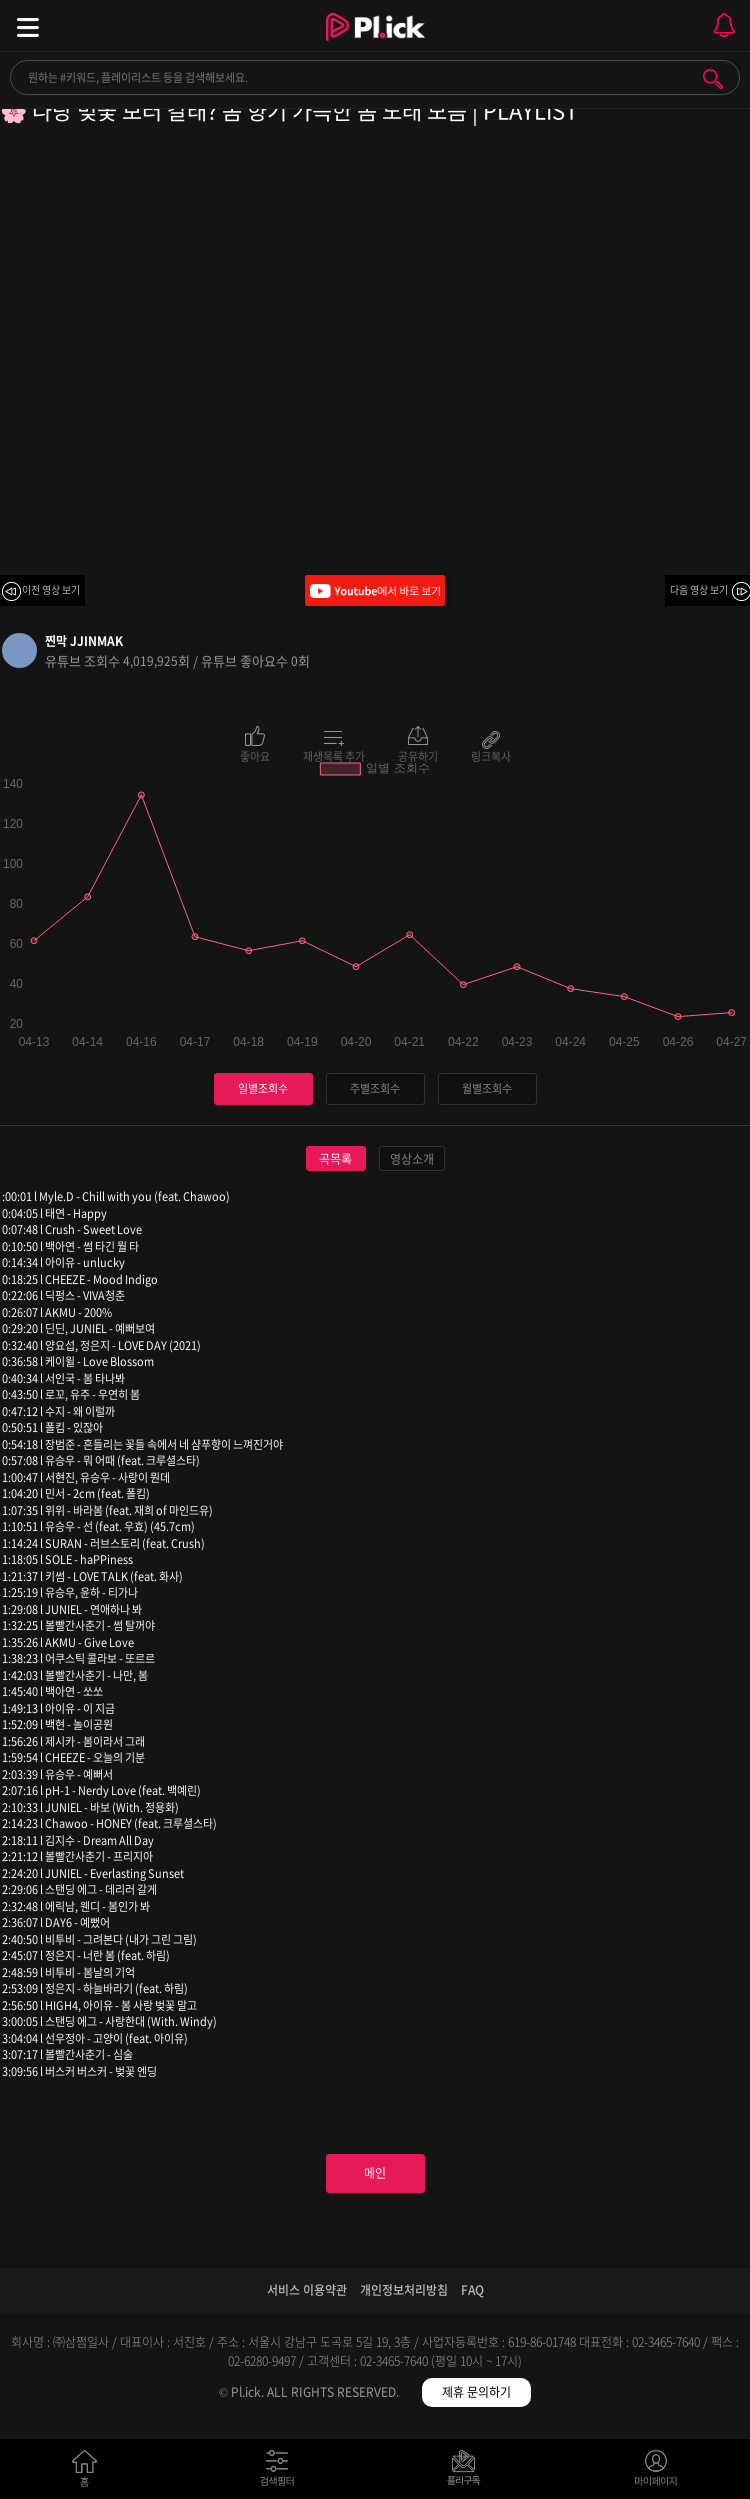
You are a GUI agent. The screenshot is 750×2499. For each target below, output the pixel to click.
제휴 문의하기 (476, 2392)
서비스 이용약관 (307, 2290)
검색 (713, 79)
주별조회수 (375, 1088)
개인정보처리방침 (404, 2290)
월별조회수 (487, 1088)
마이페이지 (656, 2472)
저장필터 (468, 2472)
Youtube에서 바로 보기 (375, 590)
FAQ (472, 2290)
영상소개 (412, 1159)
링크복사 (491, 755)
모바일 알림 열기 (724, 25)
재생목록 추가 (334, 755)
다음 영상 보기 (699, 589)
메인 (375, 2173)
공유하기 (418, 755)
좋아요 (255, 755)
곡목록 (335, 1159)
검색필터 (281, 2472)
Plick (375, 45)
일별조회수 (263, 1088)
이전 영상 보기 (51, 589)
